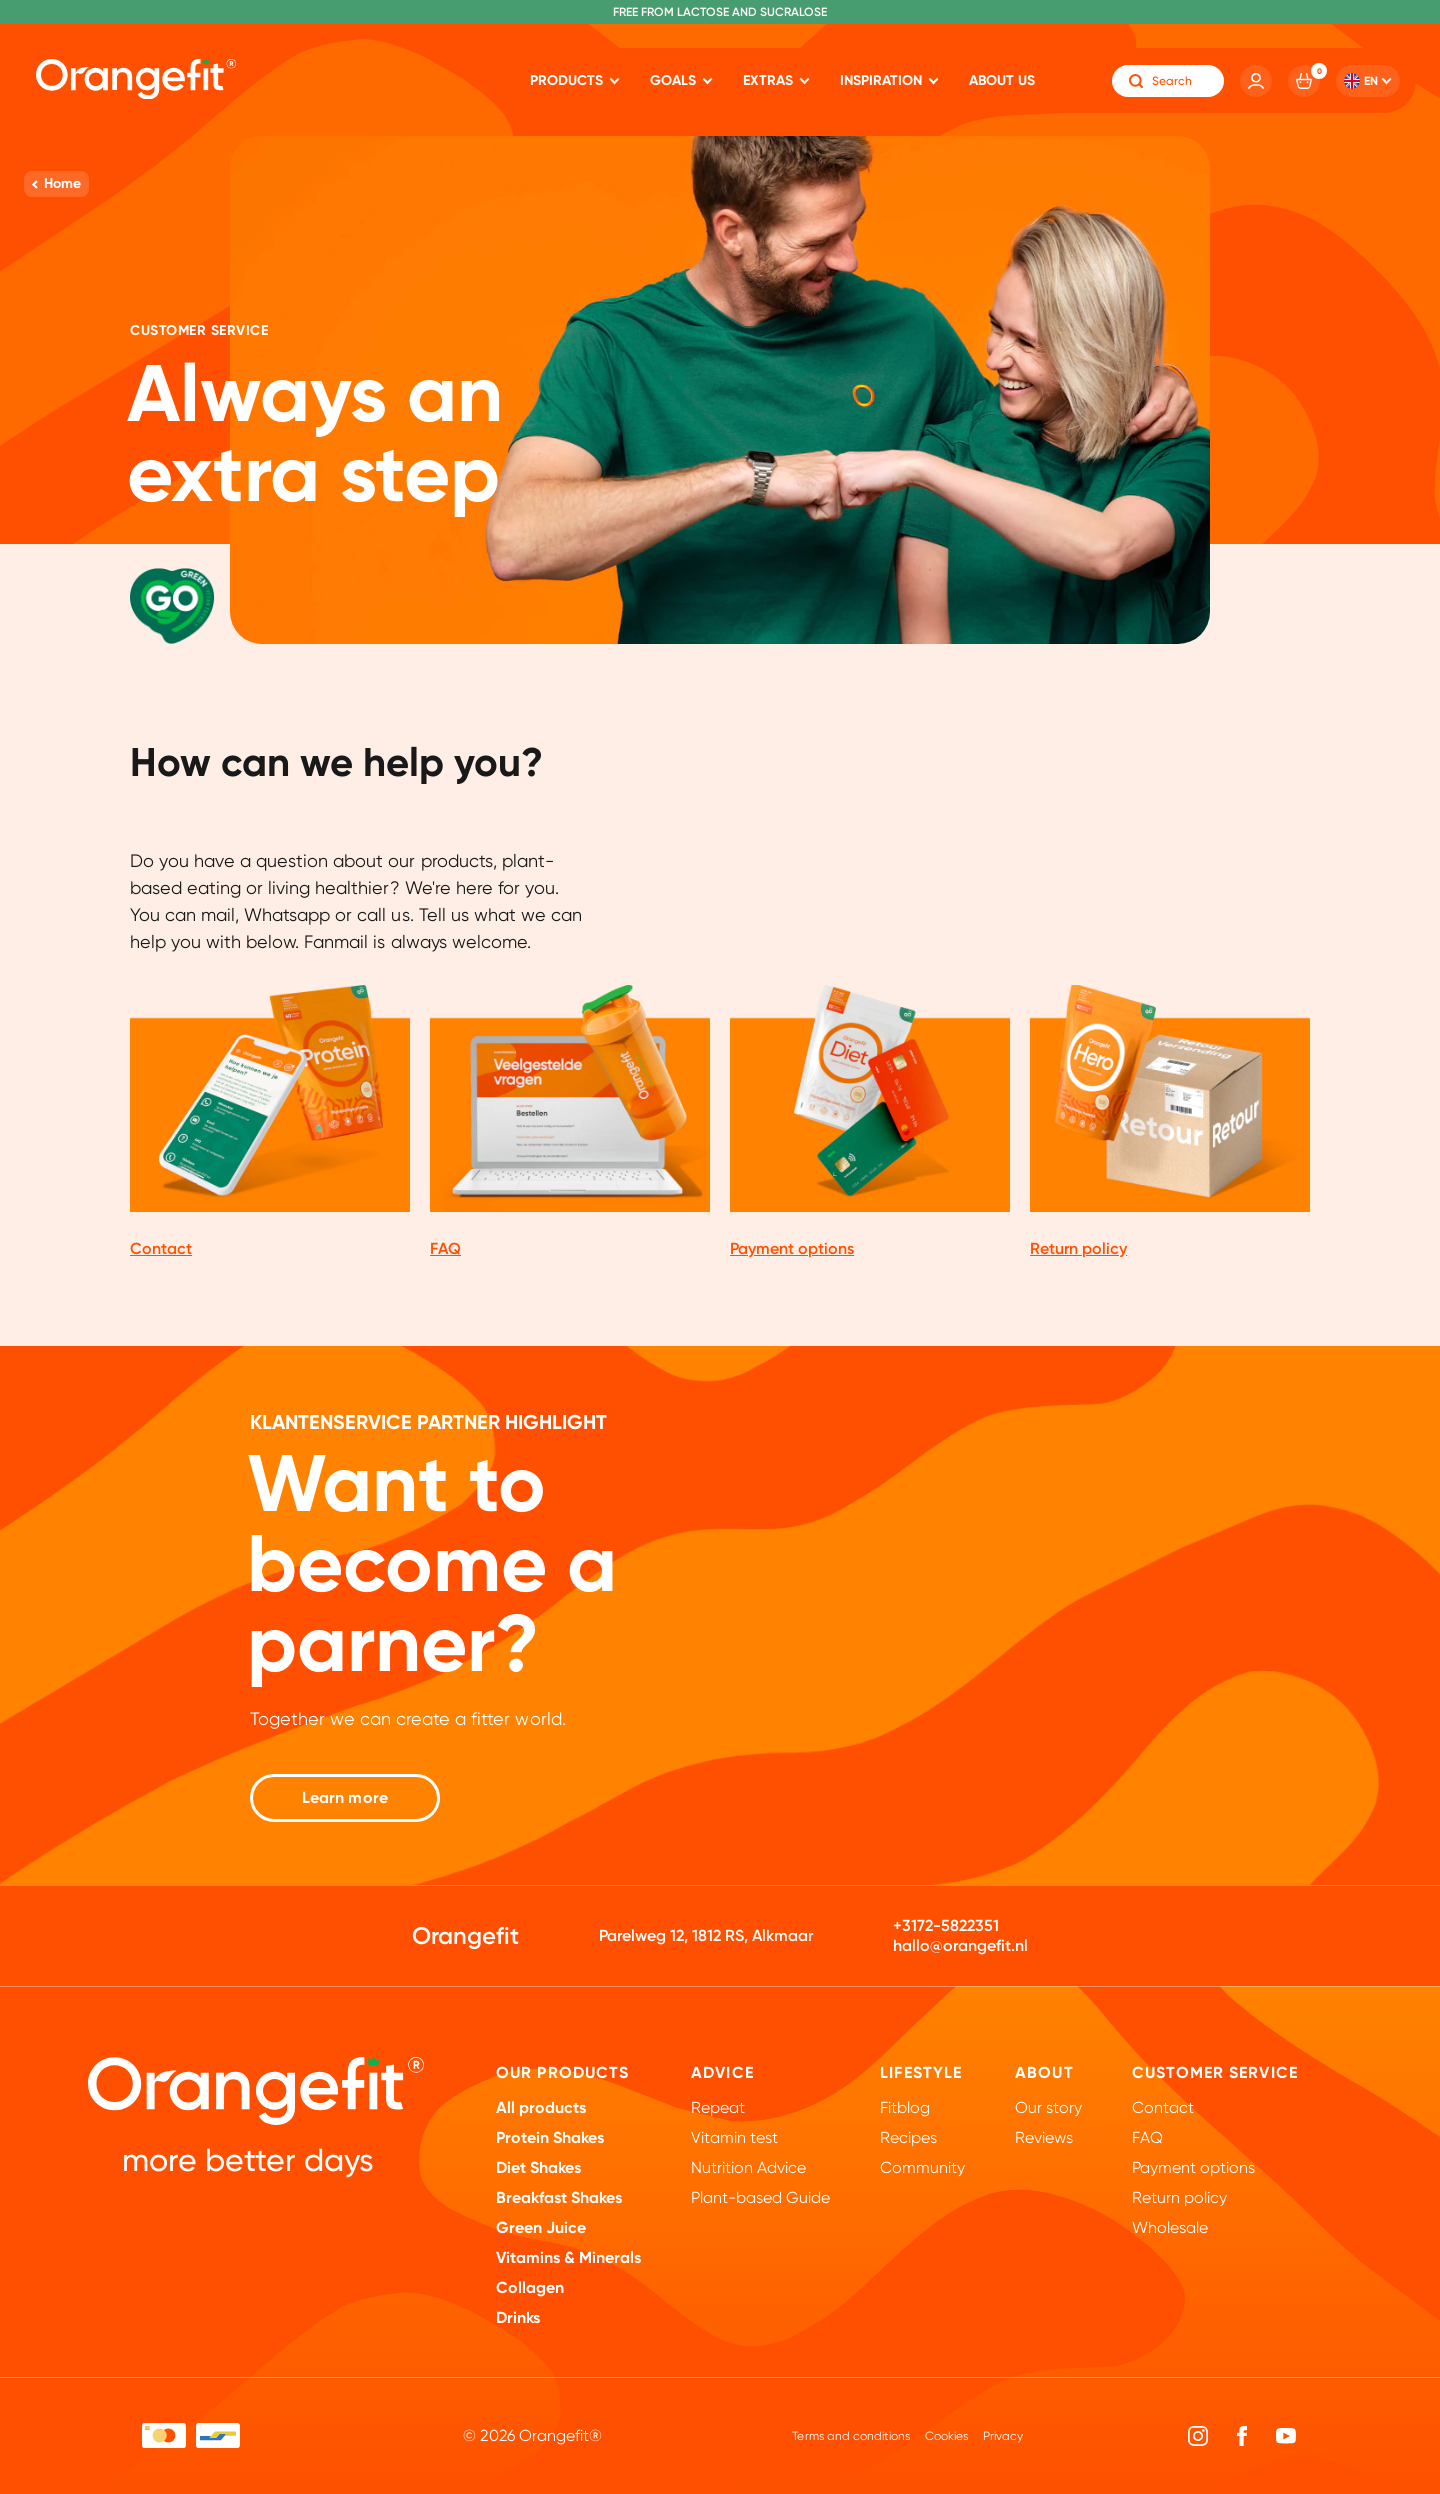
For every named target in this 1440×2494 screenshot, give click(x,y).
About (1044, 2072)
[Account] (1256, 81)
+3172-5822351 (946, 1925)
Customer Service (1215, 2072)
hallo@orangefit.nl (960, 1945)
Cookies (946, 2436)
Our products (562, 2072)
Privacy (1003, 2436)
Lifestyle (921, 2072)
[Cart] (1304, 81)
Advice (722, 2072)
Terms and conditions (850, 2436)
